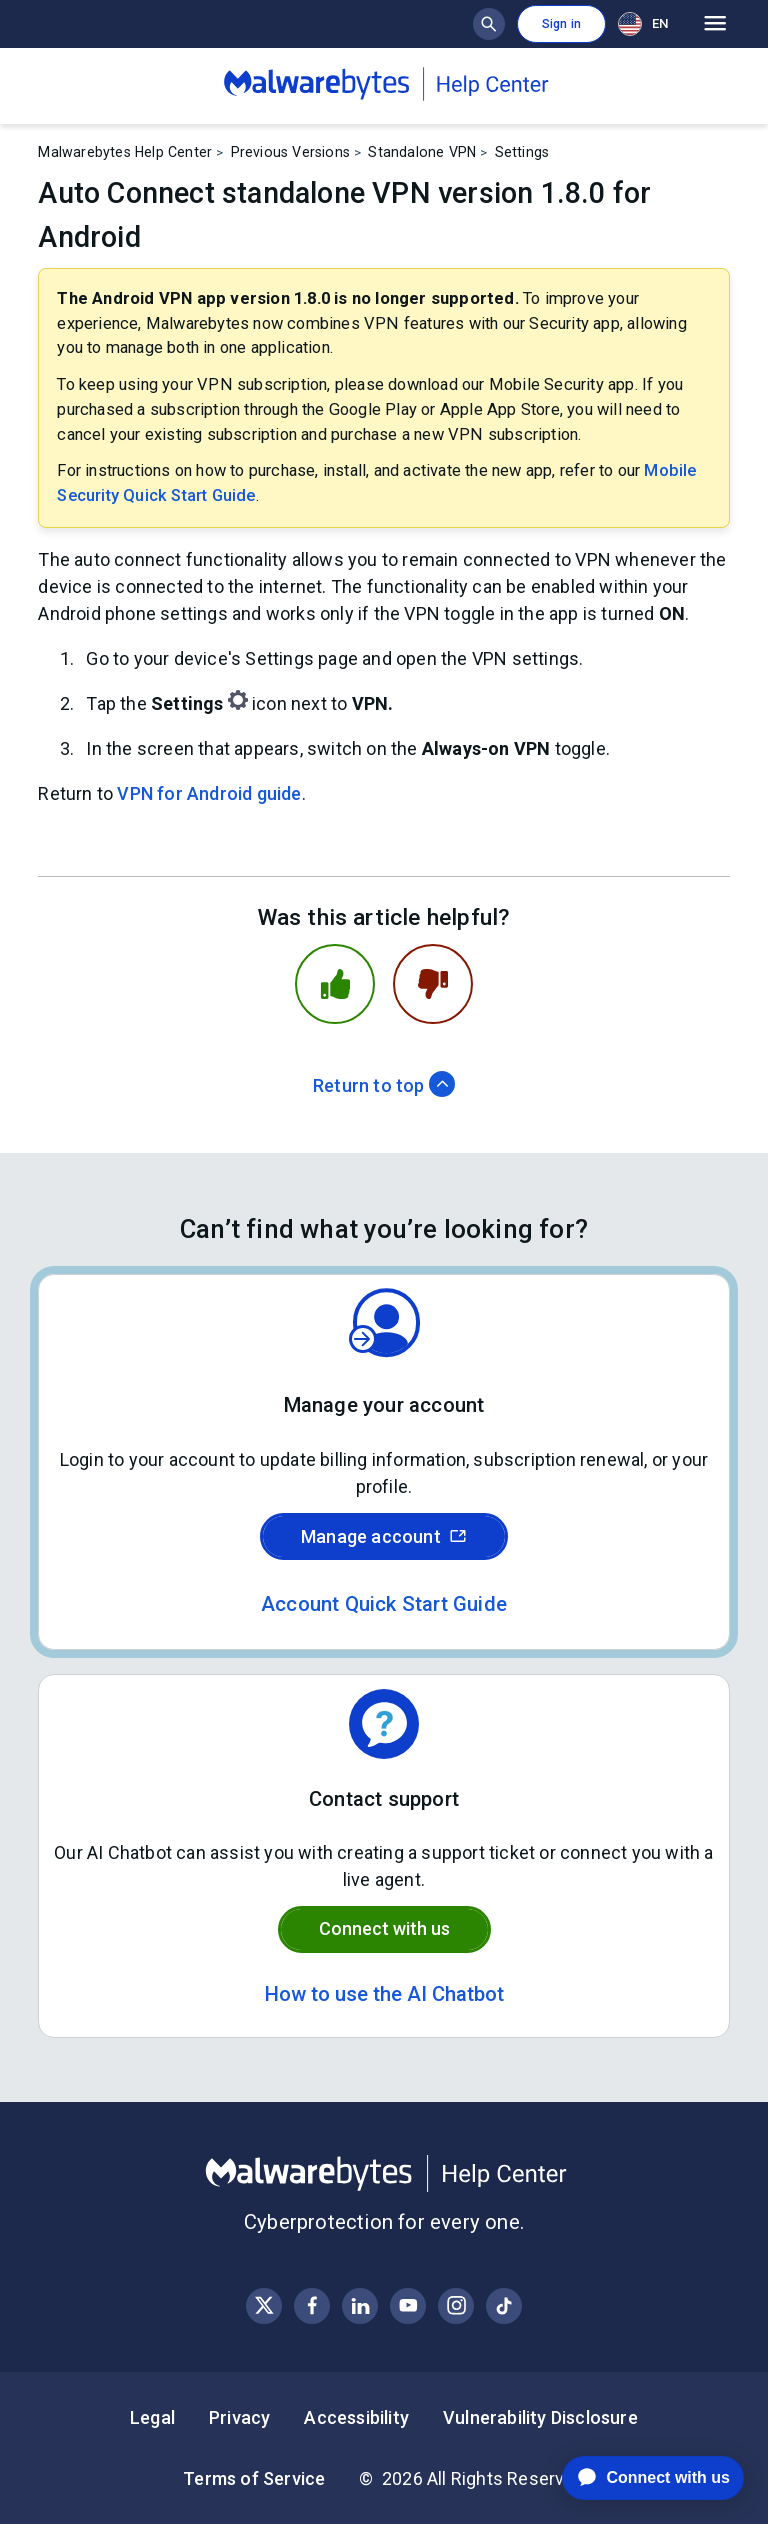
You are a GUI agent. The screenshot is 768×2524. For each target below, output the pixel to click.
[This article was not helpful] (433, 984)
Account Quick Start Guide (384, 1604)
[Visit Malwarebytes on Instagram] (456, 2305)
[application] (637, 2478)
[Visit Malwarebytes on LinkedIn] (360, 2305)
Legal (152, 2417)
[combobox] (647, 23)
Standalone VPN (422, 152)
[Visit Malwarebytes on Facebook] (312, 2305)
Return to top (384, 1085)
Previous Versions (290, 152)
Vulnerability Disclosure (540, 2417)
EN (643, 24)
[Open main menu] (715, 24)
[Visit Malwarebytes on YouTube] (408, 2305)
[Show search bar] (489, 24)
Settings (522, 152)
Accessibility (356, 2417)
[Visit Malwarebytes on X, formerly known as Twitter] (264, 2305)
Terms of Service (254, 2478)
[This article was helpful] (335, 984)
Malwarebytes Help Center (125, 152)
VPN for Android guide (209, 793)
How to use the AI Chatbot (384, 1994)
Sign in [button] (561, 24)
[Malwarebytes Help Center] (383, 2174)
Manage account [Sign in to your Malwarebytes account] (384, 1536)
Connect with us (384, 1928)
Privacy (239, 2417)
